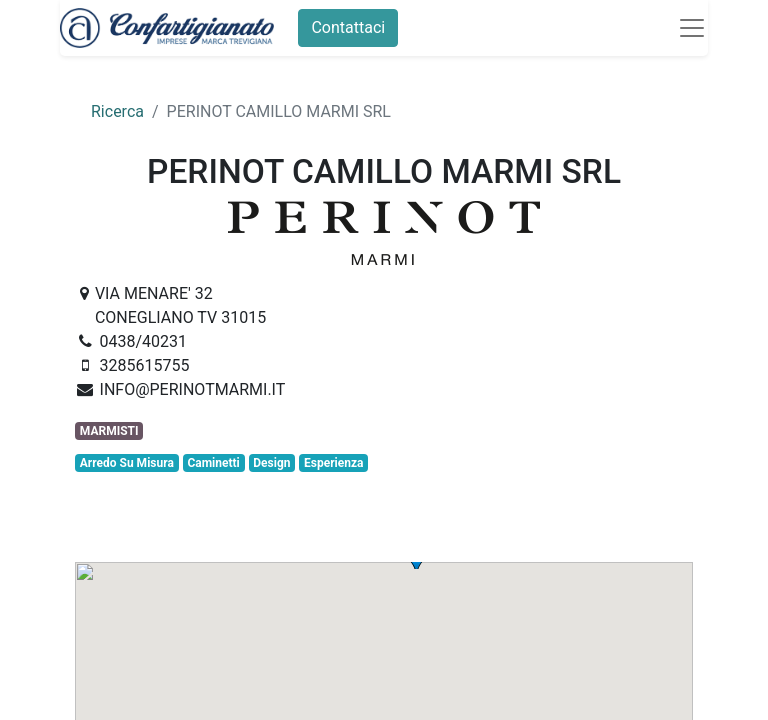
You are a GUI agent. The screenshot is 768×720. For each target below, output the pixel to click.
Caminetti (213, 463)
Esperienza (333, 463)
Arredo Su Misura (127, 463)
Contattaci (348, 27)
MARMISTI (109, 431)
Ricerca (117, 111)
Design (271, 463)
